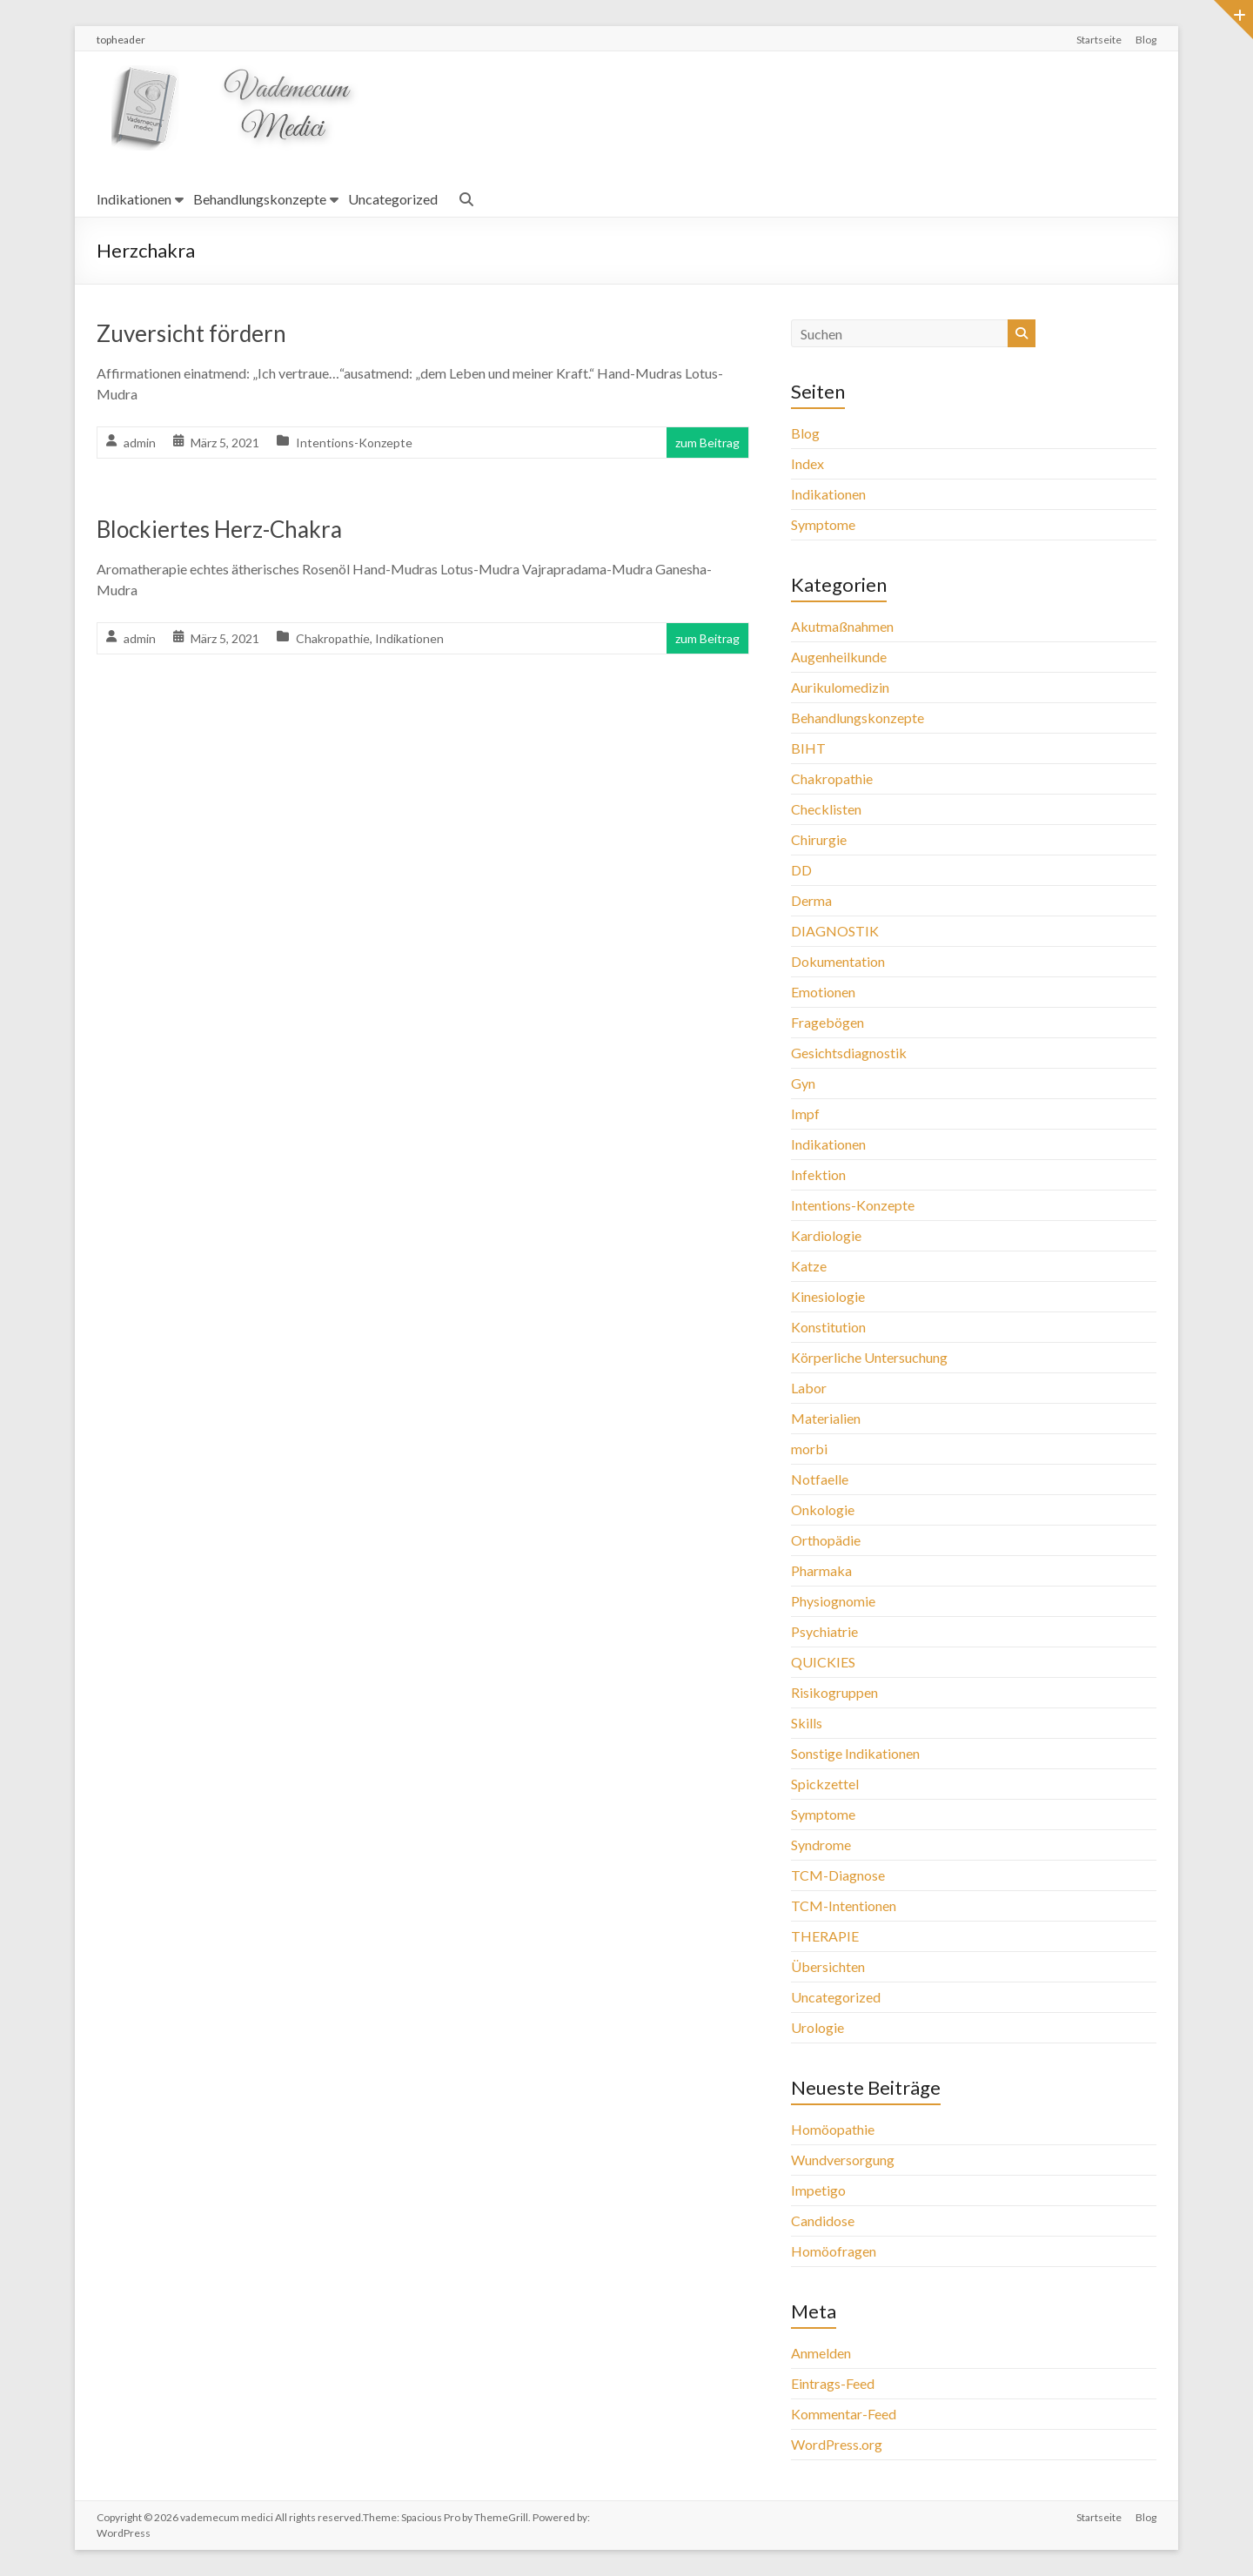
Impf (805, 1113)
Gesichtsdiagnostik (849, 1052)
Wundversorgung (843, 2159)
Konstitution (828, 1326)
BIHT (808, 748)
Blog (1146, 39)
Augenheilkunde (839, 656)
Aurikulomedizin (840, 687)
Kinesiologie (828, 1296)
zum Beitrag (707, 442)
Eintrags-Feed (832, 2383)
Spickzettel (825, 1783)
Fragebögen (827, 1022)
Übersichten (828, 1966)
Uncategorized (393, 199)
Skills (806, 1722)
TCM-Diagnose (838, 1875)
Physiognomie (833, 1601)
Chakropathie (333, 638)
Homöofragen (833, 2251)
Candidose (822, 2220)
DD (801, 870)
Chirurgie (819, 839)
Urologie (817, 2027)
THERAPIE (825, 1936)
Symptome (823, 524)
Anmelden (821, 2353)
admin (140, 442)
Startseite (1099, 39)
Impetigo (818, 2190)
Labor (809, 1387)
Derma (811, 900)
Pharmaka (821, 1570)
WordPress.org (836, 2444)
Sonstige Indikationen (855, 1753)
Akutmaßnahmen (842, 626)
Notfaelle (819, 1479)
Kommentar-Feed (843, 2413)
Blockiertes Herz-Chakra (219, 529)
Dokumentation (838, 961)
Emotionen (823, 991)
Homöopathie (832, 2129)
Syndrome (821, 1844)
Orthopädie (826, 1540)
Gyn (803, 1083)
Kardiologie (826, 1235)
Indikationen (134, 199)
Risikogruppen (834, 1692)
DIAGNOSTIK (835, 930)
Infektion (818, 1174)
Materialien (826, 1418)
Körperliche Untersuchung (869, 1357)
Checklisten (826, 809)
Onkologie (822, 1509)
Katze (809, 1266)
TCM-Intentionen (843, 1905)
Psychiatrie (824, 1631)
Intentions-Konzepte (354, 442)
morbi (809, 1448)
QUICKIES (823, 1662)
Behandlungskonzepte (259, 199)
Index (807, 463)
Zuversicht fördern (191, 333)
